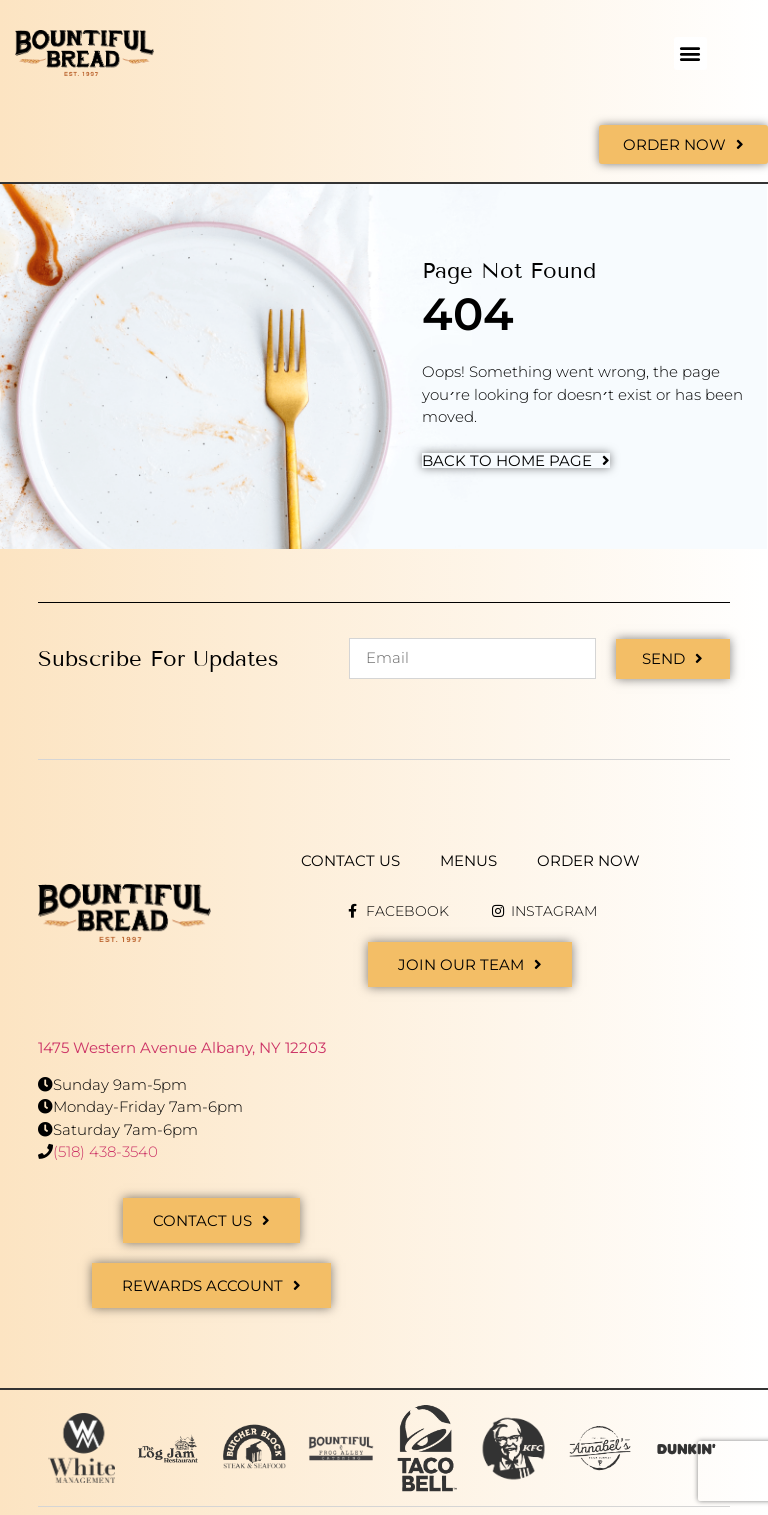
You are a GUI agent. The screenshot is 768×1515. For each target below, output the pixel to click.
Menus (468, 860)
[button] (690, 53)
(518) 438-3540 (105, 1151)
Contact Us (350, 860)
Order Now (588, 860)
